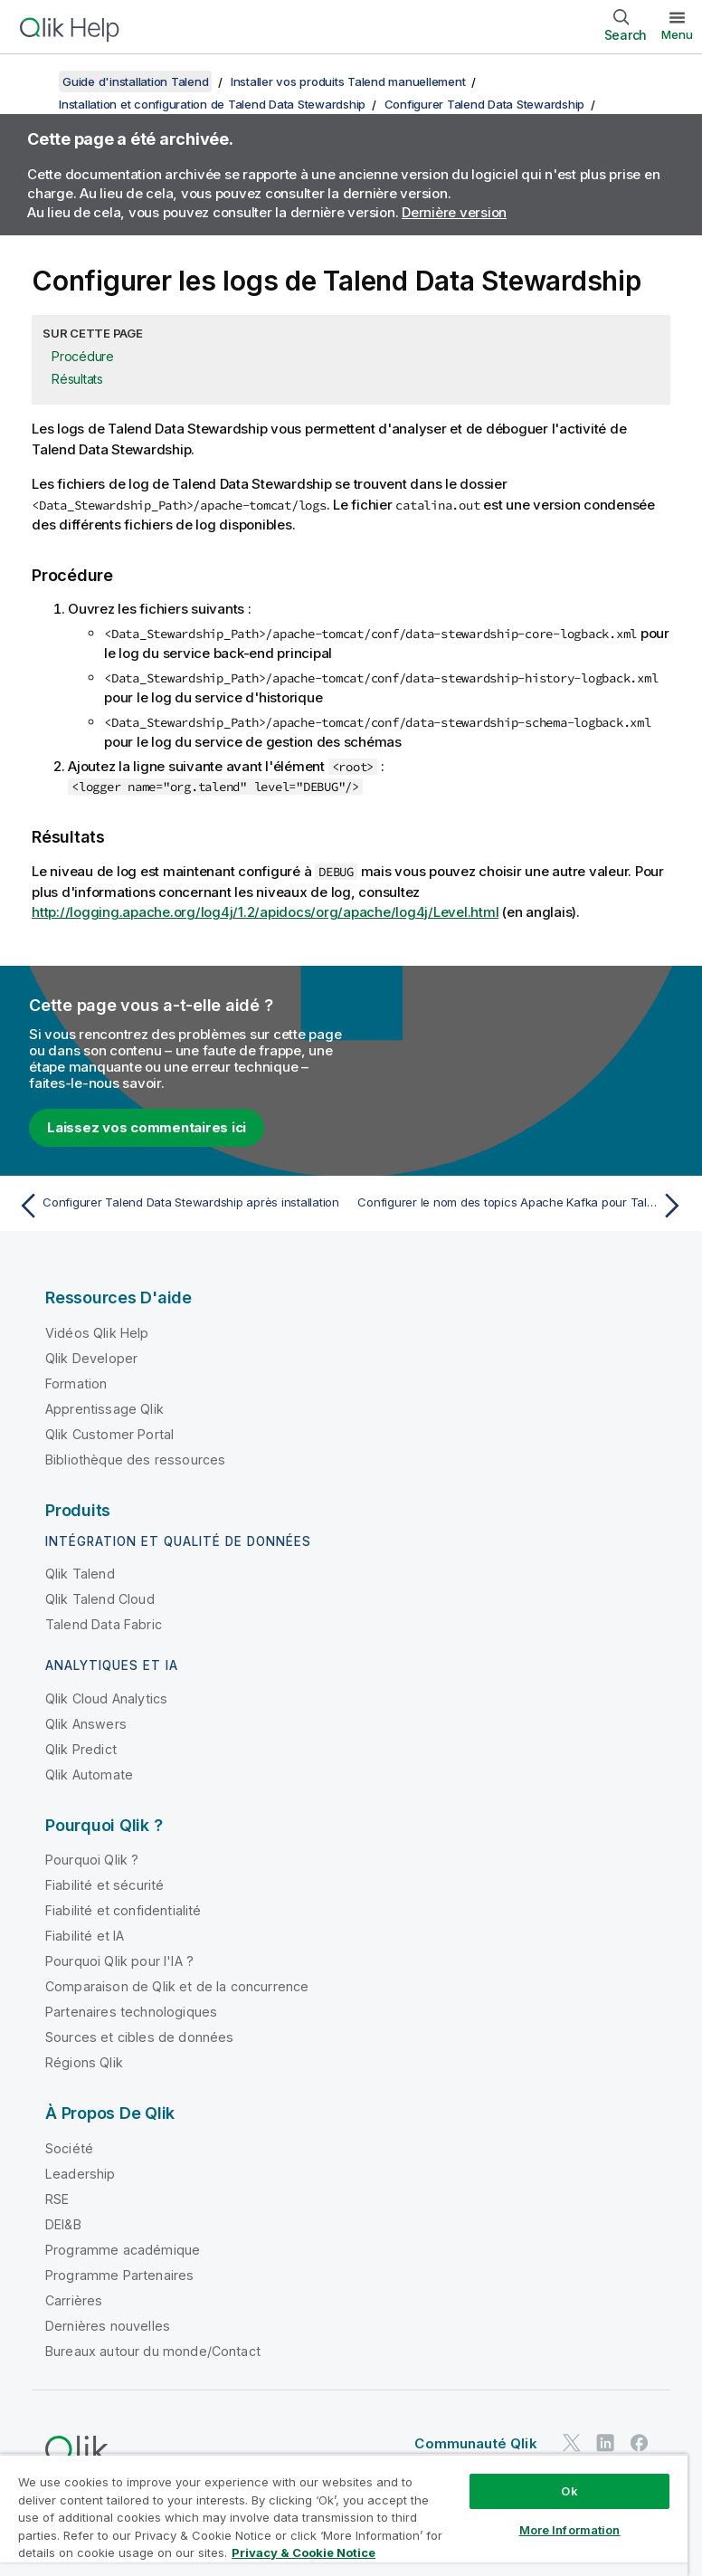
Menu (677, 34)
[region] (344, 2515)
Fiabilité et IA (84, 1935)
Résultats (77, 378)
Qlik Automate (89, 1774)
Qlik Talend (80, 1573)
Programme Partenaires (119, 2275)
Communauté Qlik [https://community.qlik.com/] (475, 2443)
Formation (76, 1383)
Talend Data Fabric (103, 1624)
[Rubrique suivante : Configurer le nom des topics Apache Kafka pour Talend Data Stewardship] (522, 1205)
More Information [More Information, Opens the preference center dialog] (570, 2530)
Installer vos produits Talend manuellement (348, 81)
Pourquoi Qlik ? (91, 1859)
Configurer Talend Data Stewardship (484, 104)
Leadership (80, 2173)
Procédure (83, 356)
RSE (57, 2199)
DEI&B (63, 2224)
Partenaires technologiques (131, 2011)
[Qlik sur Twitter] (571, 2443)
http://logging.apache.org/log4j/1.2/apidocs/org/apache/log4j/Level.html (265, 912)
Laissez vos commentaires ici (146, 1127)
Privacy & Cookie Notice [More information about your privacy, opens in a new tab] (303, 2552)
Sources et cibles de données (139, 2037)
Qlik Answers (86, 1724)
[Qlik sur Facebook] (639, 2443)
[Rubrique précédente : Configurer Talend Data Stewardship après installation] (179, 1205)
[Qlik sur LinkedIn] (605, 2443)
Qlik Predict (81, 1749)
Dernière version (454, 212)
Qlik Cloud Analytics (106, 1698)
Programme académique (122, 2249)
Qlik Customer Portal (109, 1434)
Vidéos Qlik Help (97, 1332)
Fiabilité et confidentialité (123, 1910)
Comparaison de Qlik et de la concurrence (176, 1986)
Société (69, 2148)
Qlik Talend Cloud (100, 1599)
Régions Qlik (84, 2062)
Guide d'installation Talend (135, 81)
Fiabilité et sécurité (104, 1885)
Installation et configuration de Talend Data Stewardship (212, 104)
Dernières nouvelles (107, 2325)
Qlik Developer (91, 1358)
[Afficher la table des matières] (36, 81)
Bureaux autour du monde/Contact (153, 2351)
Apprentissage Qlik (104, 1409)
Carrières (73, 2300)
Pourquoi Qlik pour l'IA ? (119, 1961)
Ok (569, 2491)
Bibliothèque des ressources (135, 1459)
